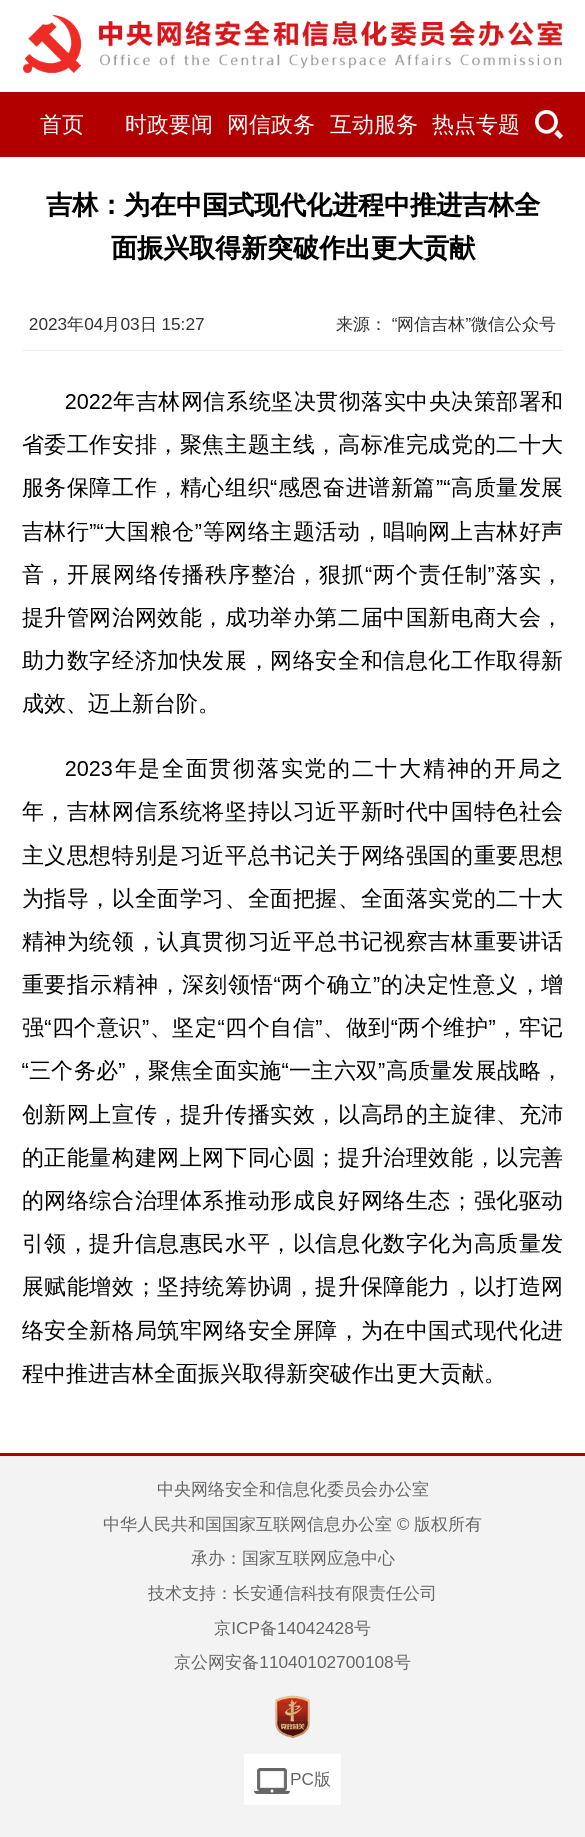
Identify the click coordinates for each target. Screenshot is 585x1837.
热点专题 (476, 125)
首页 (62, 125)
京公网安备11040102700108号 (292, 1662)
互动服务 (374, 125)
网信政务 (271, 125)
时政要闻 (169, 125)
